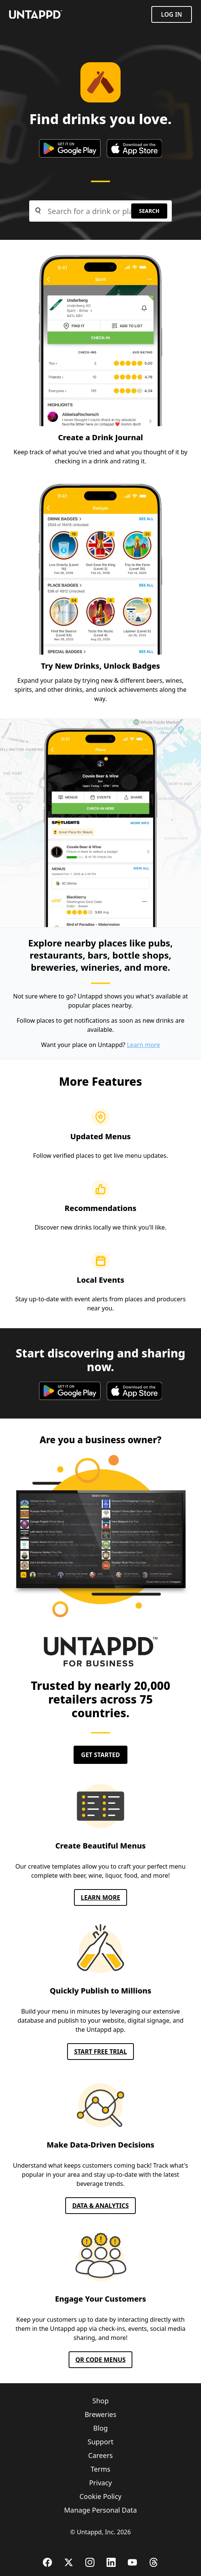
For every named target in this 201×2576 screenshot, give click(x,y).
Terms (100, 2469)
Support (100, 2441)
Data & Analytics (100, 2205)
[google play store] (69, 148)
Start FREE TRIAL (100, 2051)
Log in (171, 14)
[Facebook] (47, 2562)
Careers (100, 2455)
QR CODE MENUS (100, 2360)
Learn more (143, 1045)
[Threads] (153, 2562)
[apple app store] (134, 148)
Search (149, 210)
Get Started (100, 1755)
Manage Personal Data (100, 2510)
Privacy (100, 2482)
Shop (101, 2400)
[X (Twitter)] (68, 2562)
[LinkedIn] (111, 2562)
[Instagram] (89, 2562)
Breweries (100, 2414)
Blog (100, 2428)
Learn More (100, 1897)
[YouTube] (132, 2562)
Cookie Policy (100, 2496)
